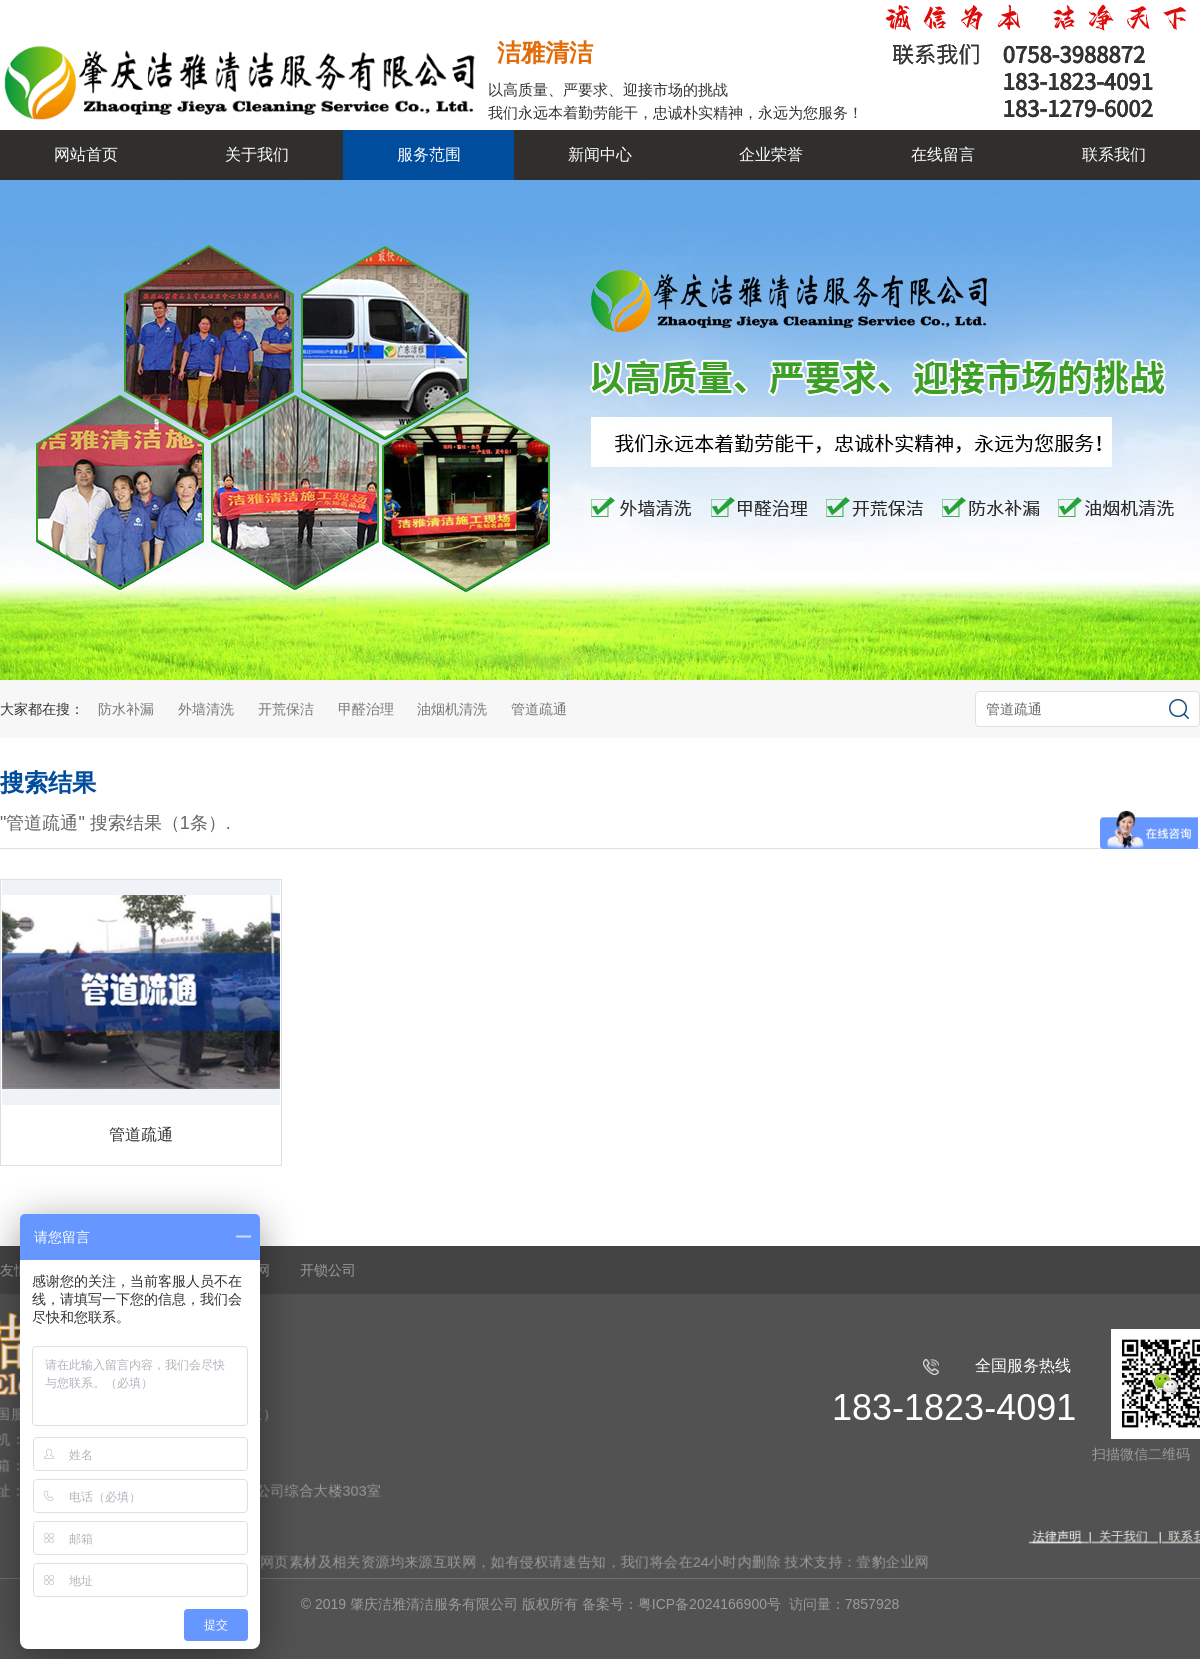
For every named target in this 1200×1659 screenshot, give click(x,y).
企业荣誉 (771, 154)
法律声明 (1036, 1533)
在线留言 (943, 154)
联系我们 (1114, 154)
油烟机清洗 (452, 709)
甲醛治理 (366, 709)
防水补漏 (126, 709)
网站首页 (86, 154)
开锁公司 (328, 1270)
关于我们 (257, 154)
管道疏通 (539, 709)
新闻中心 (600, 154)
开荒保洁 (286, 709)
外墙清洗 (206, 709)
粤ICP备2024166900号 (711, 1604)
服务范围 (429, 154)
